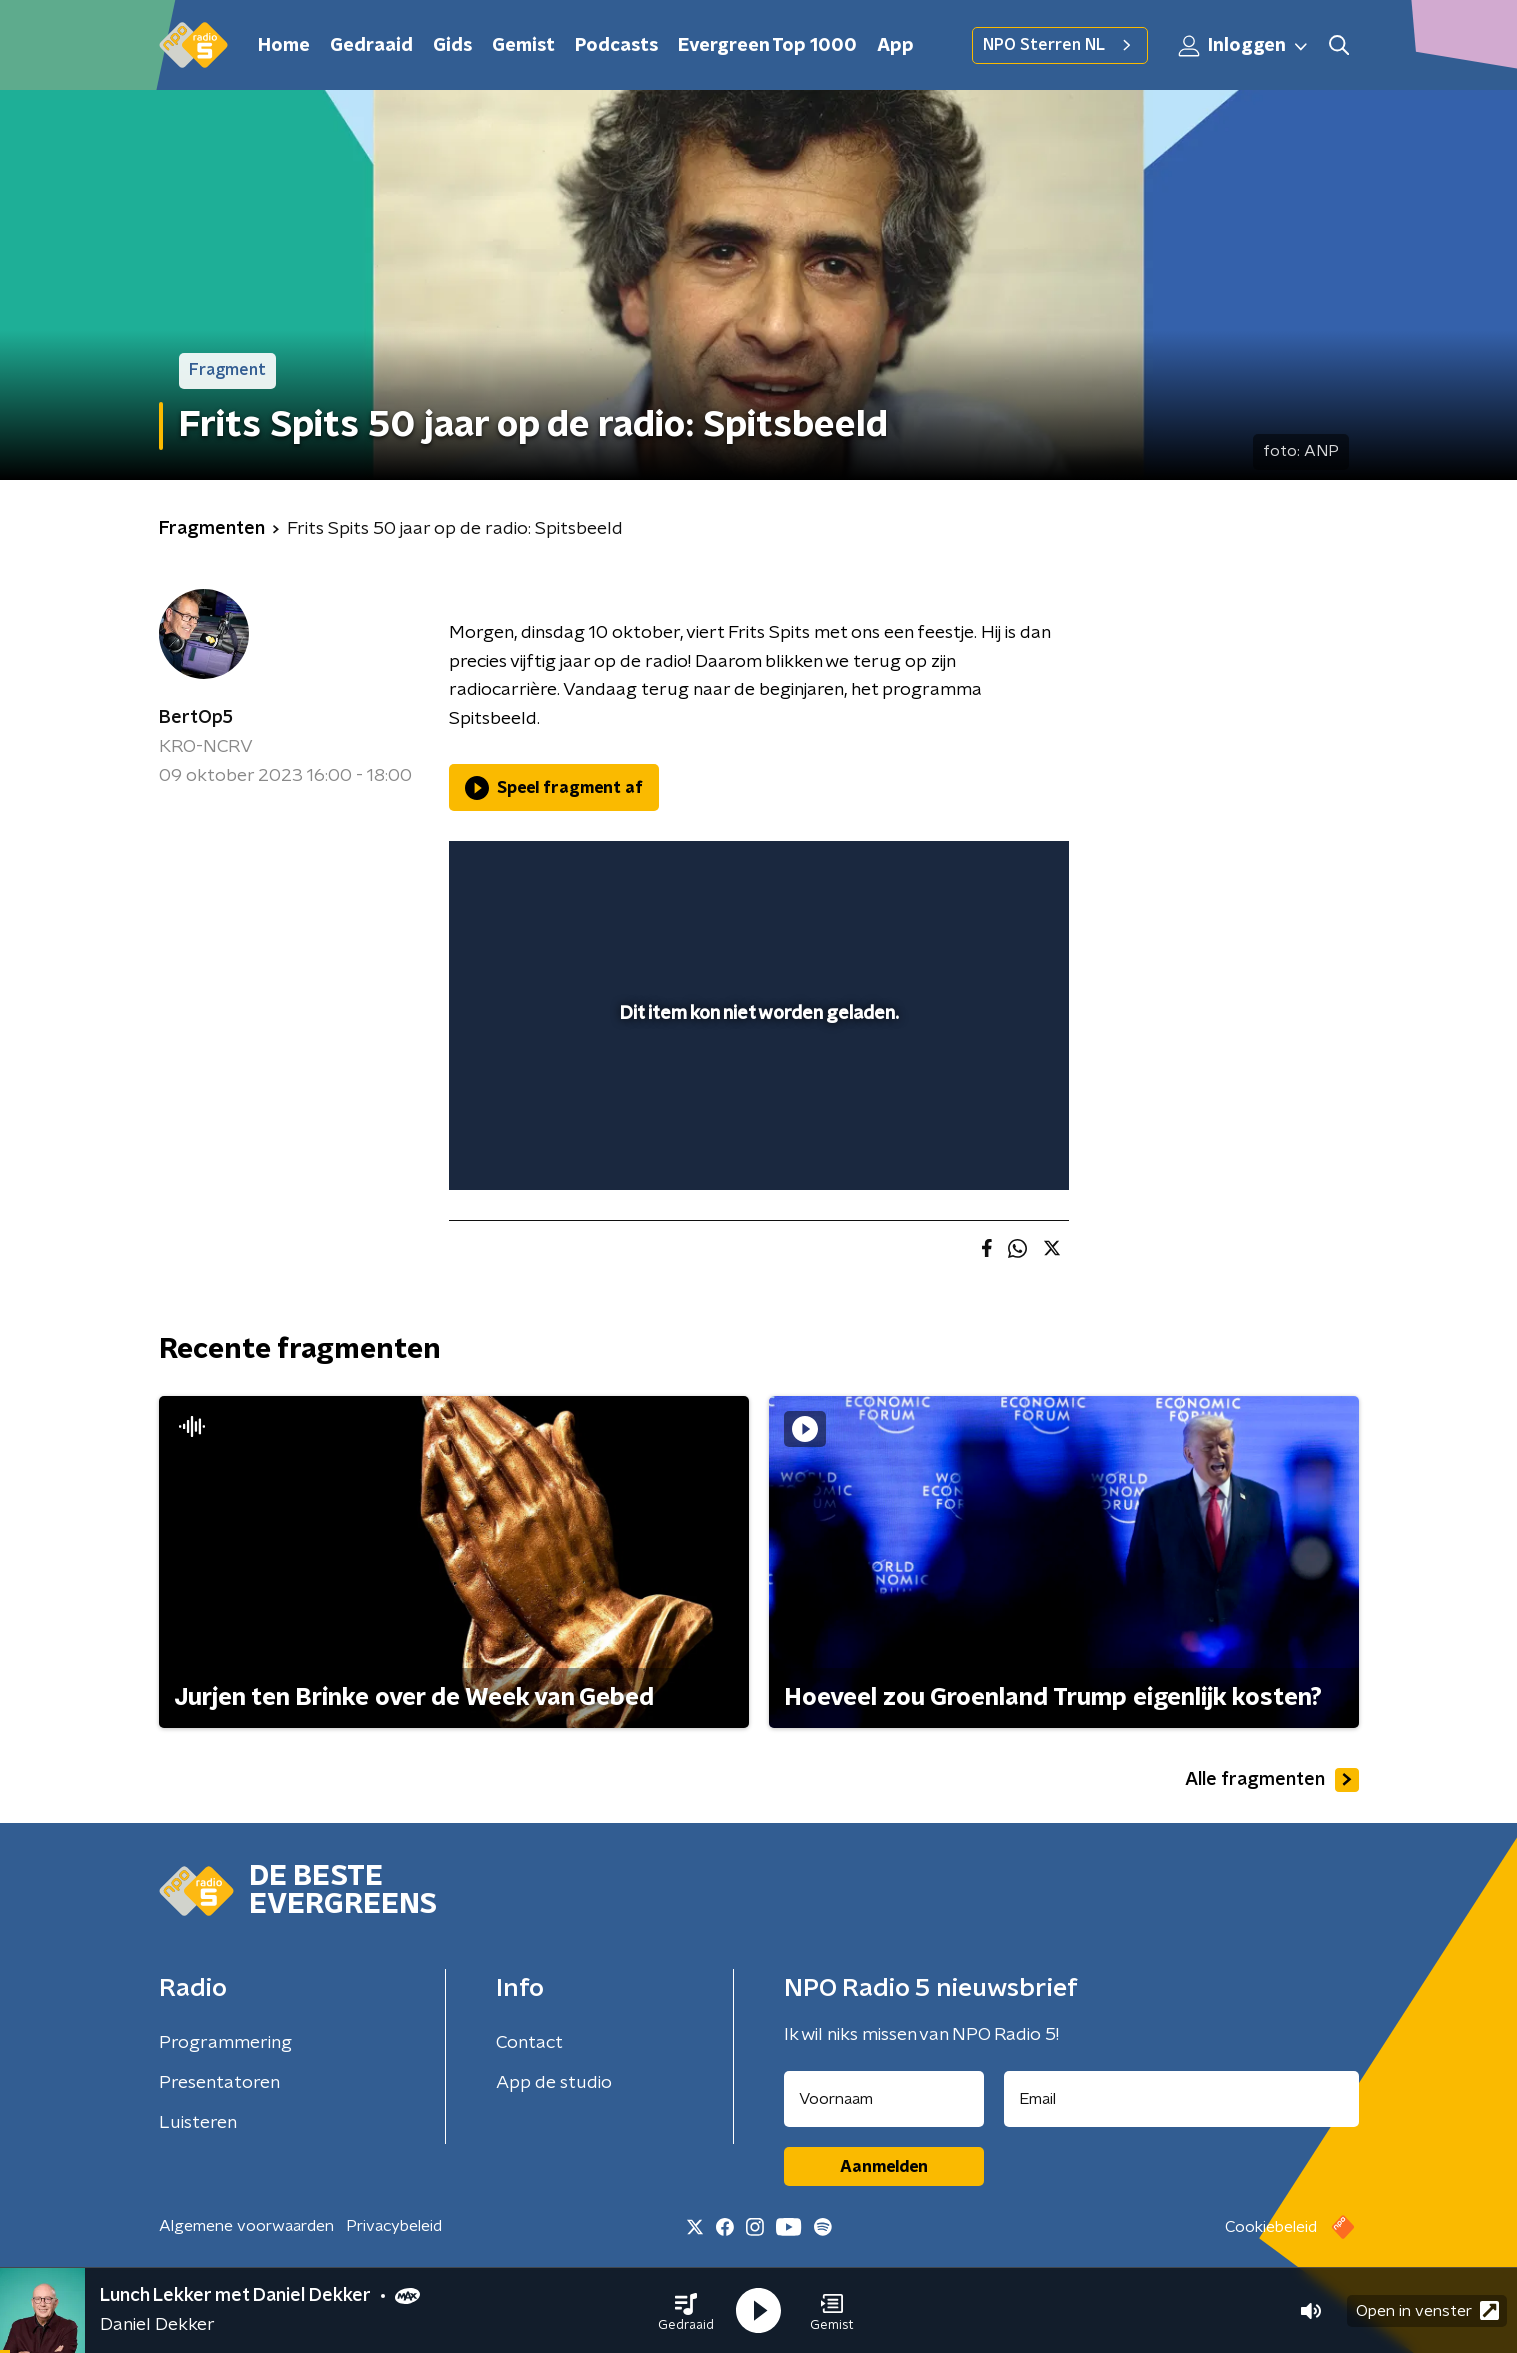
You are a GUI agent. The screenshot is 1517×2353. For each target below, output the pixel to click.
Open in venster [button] (1427, 2310)
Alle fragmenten (1272, 1780)
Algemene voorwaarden (246, 2226)
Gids (452, 46)
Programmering (225, 2043)
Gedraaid (371, 46)
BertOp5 (196, 718)
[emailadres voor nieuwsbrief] (1181, 2099)
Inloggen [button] (1244, 46)
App (895, 46)
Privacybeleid (394, 2226)
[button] (686, 2311)
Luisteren (198, 2123)
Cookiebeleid (1271, 2227)
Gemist (523, 46)
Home (284, 46)
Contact (529, 2043)
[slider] (756, 1092)
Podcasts (616, 46)
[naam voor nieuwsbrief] (884, 2099)
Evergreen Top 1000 (767, 46)
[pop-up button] (979, 1146)
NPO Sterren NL (1060, 45)
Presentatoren (219, 2083)
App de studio (554, 2083)
